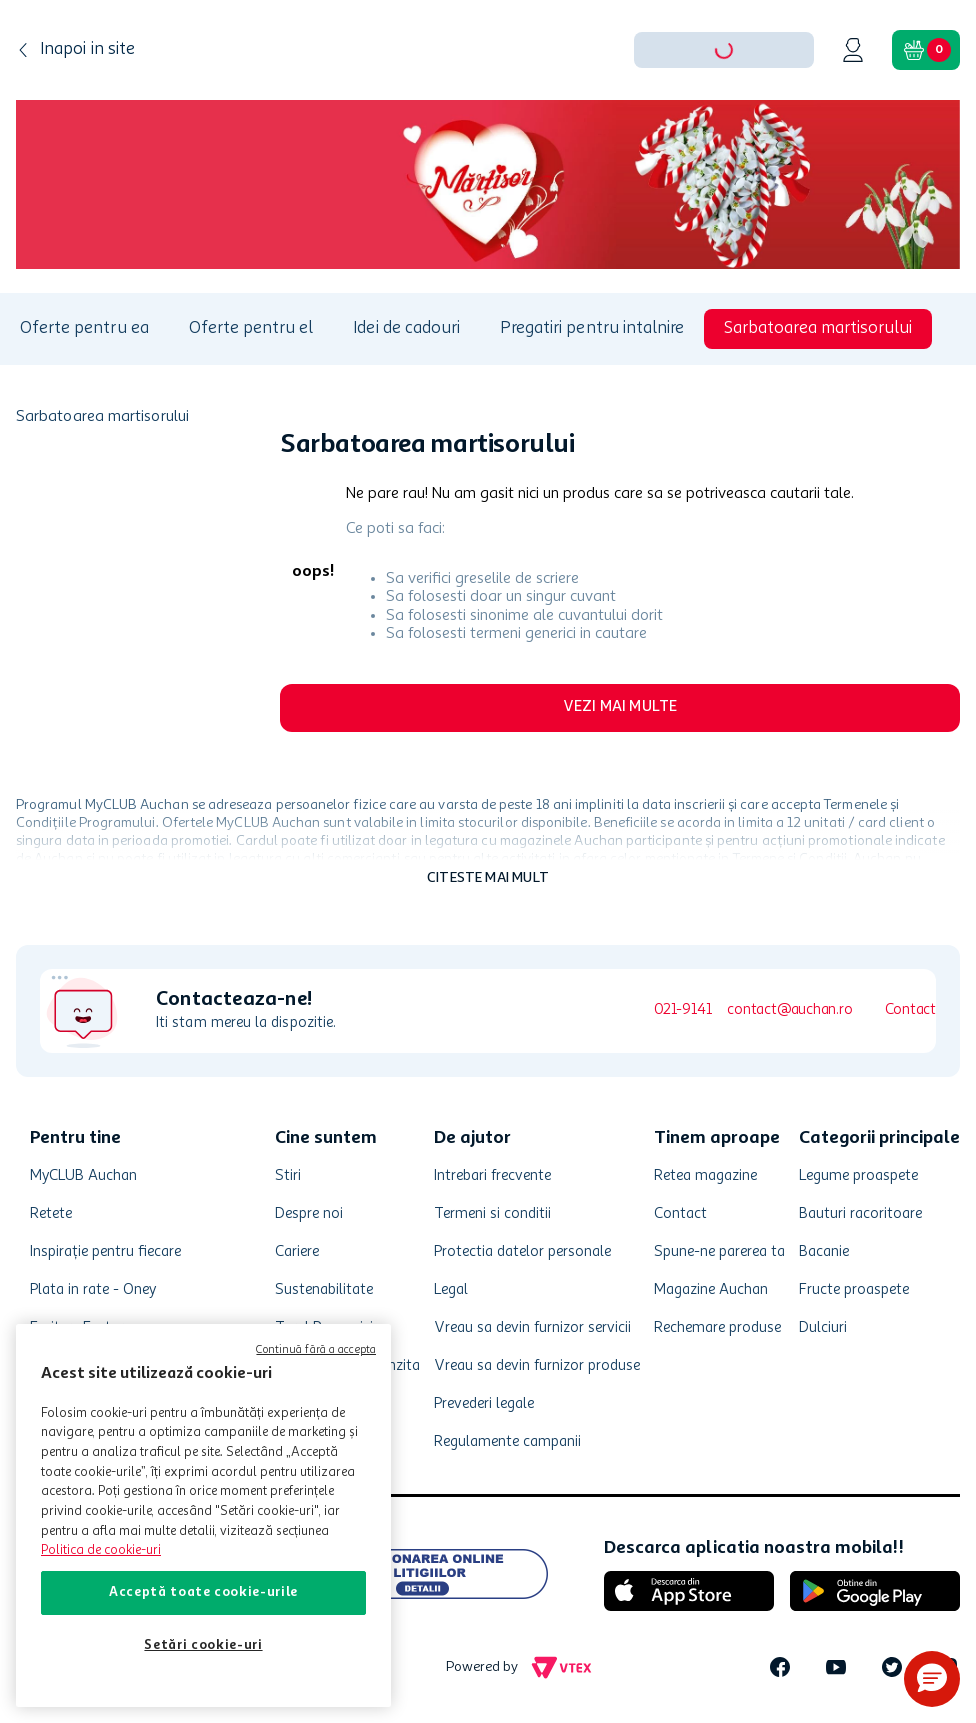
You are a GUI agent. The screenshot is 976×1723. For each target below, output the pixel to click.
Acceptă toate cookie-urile (203, 1592)
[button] (932, 1679)
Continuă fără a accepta (316, 1350)
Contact (910, 1010)
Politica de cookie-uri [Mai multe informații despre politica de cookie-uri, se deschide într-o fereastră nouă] (101, 1550)
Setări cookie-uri (203, 1645)
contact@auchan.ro (789, 1010)
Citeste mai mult (488, 878)
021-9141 (682, 1010)
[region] (203, 1515)
